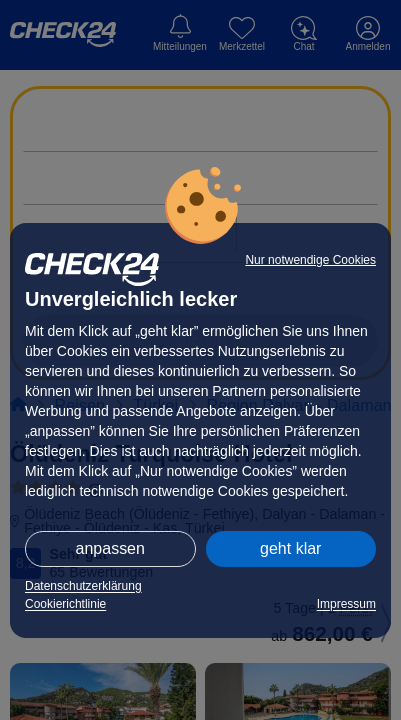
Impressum (346, 604)
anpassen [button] (110, 548)
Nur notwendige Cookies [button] (310, 260)
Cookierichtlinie (65, 604)
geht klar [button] (290, 548)
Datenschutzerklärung (83, 586)
